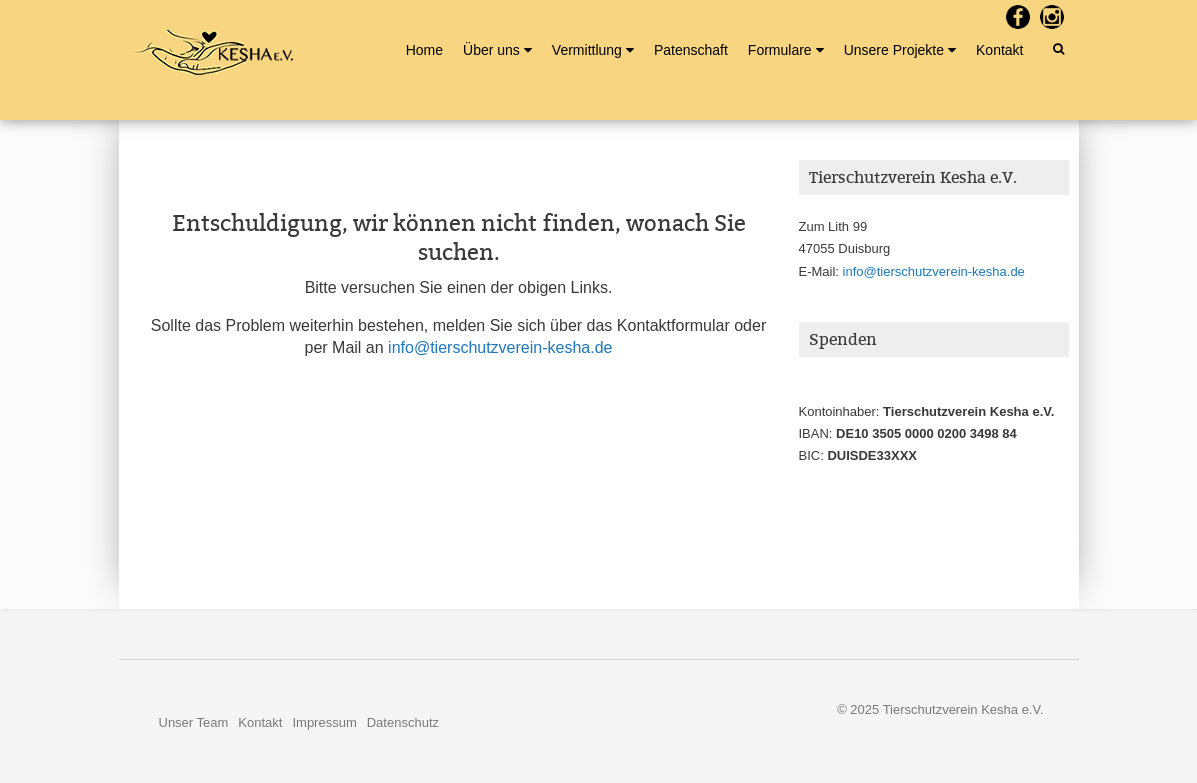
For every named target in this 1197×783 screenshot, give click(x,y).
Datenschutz (403, 722)
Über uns (491, 50)
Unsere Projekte (894, 50)
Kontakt (999, 50)
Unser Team (194, 722)
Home (424, 50)
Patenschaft (691, 50)
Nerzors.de (1047, 728)
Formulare (780, 50)
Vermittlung (587, 50)
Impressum (324, 722)
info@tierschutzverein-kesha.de (500, 347)
